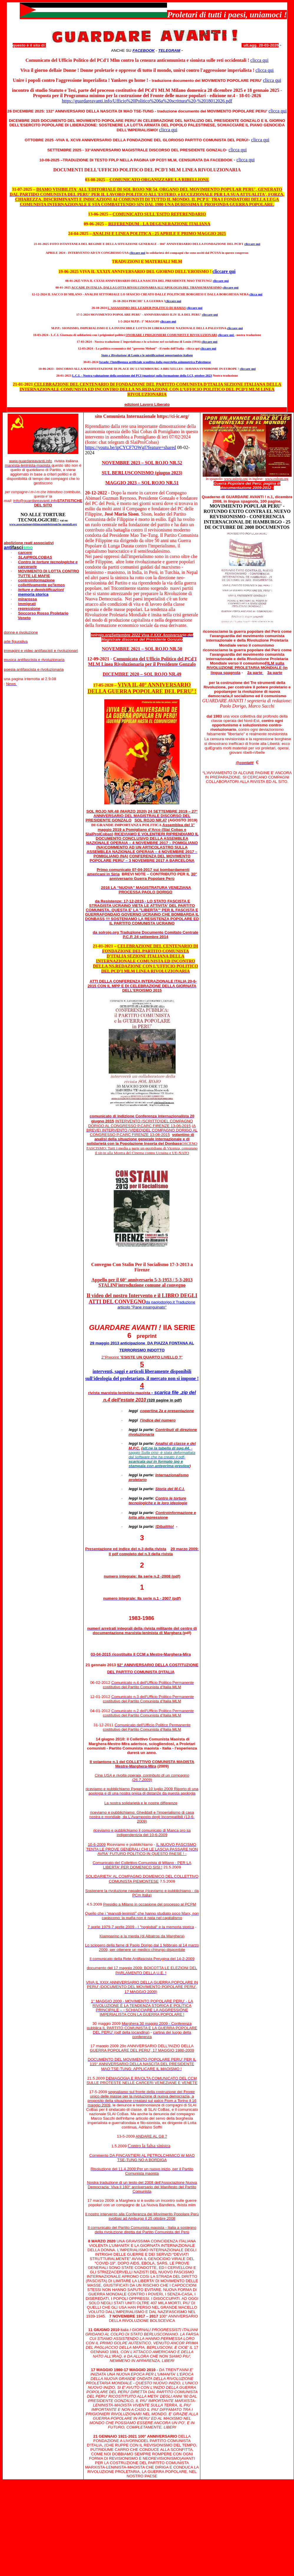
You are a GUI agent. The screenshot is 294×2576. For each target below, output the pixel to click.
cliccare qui (221, 280)
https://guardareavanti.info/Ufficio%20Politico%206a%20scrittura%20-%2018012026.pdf (147, 100)
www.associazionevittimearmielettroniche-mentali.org (43, 524)
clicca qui (259, 60)
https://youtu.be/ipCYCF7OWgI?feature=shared (130, 447)
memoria (26, 594)
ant (18, 547)
